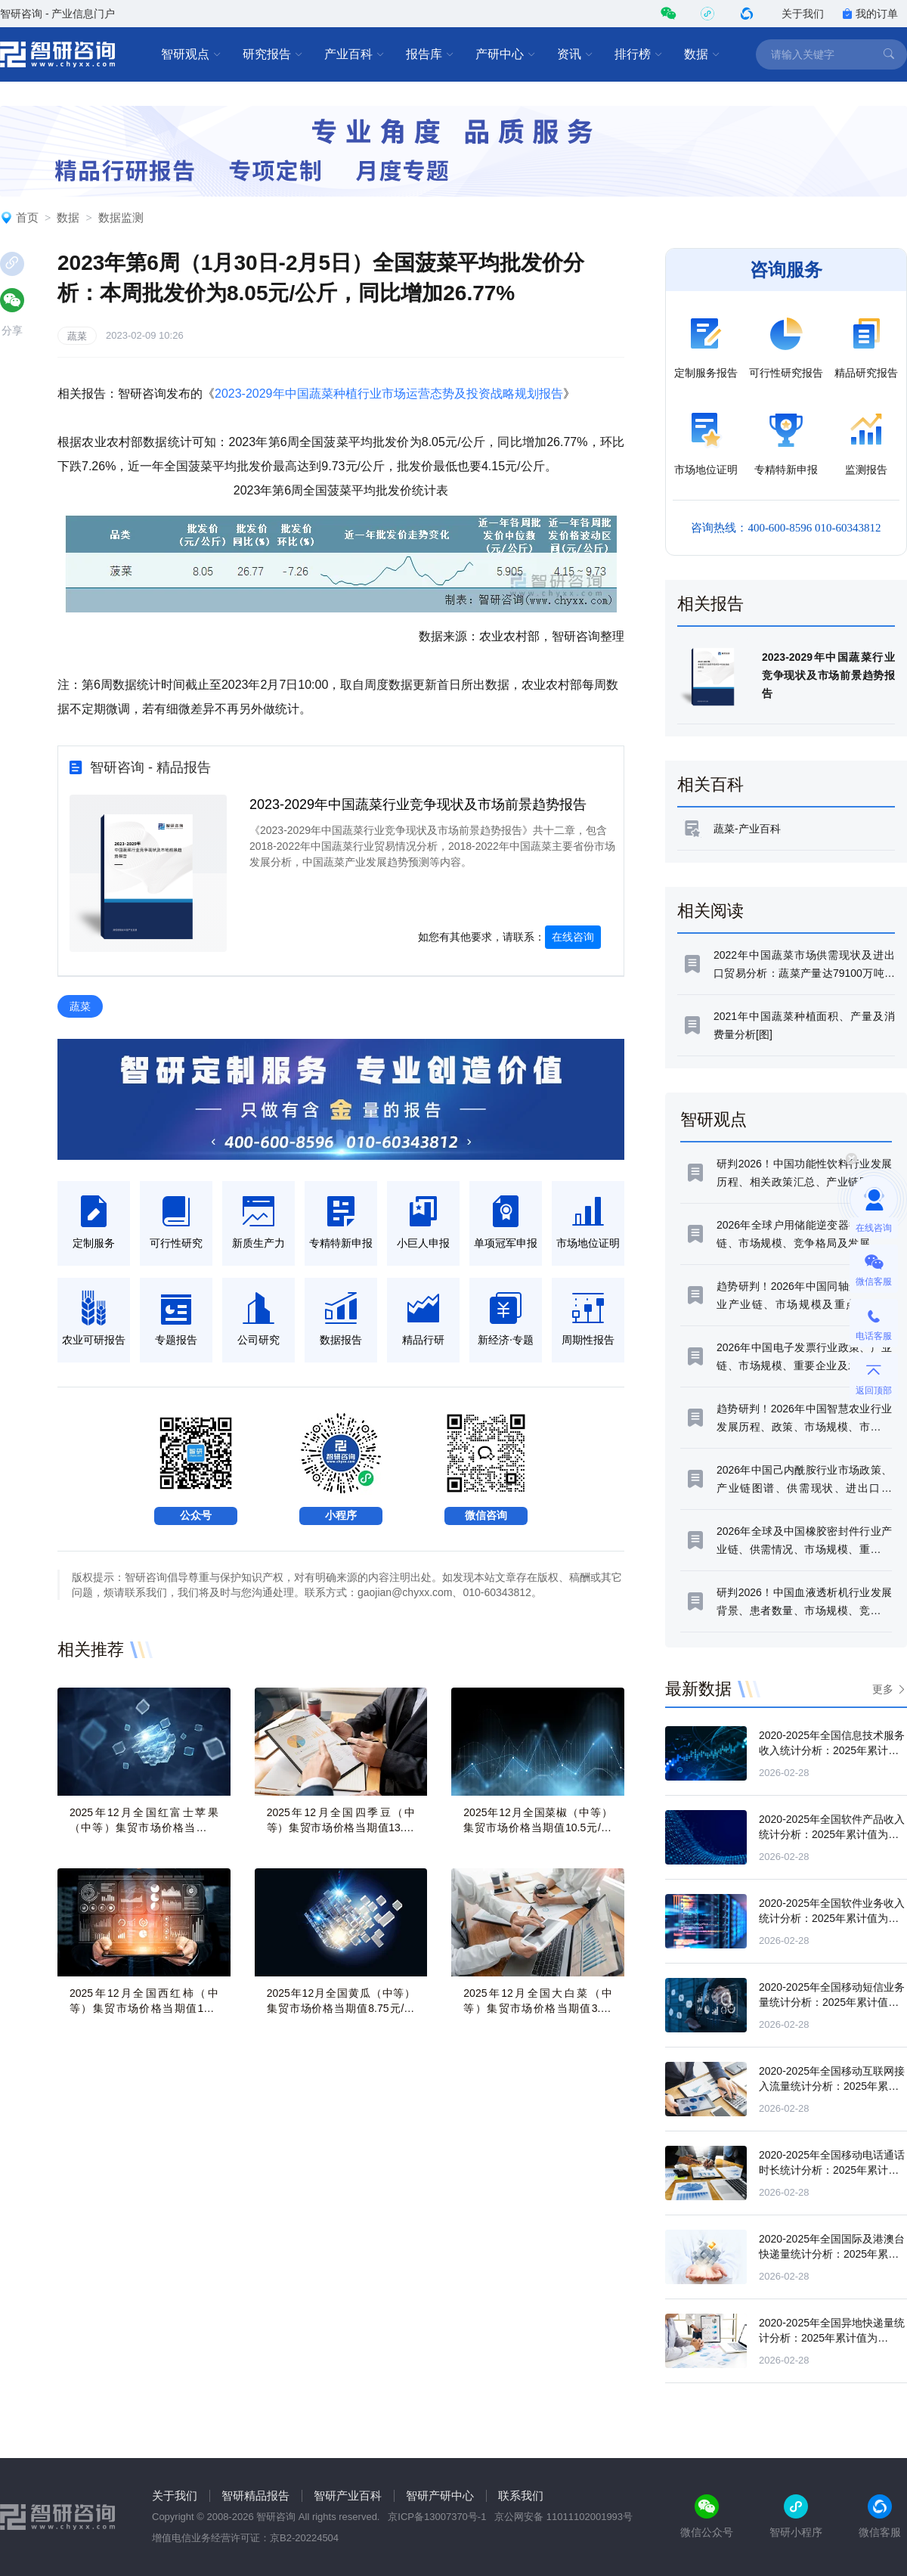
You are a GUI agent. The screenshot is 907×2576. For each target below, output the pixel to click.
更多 (882, 1689)
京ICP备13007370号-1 (437, 2516)
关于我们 (803, 14)
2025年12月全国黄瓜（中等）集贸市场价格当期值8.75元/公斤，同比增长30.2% (341, 2008)
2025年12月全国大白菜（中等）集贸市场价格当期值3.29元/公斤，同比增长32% (537, 2008)
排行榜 (638, 54)
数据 (702, 54)
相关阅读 (710, 910)
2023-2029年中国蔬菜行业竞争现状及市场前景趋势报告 (418, 804)
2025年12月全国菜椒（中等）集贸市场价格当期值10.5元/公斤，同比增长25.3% (537, 1827)
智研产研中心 (440, 2495)
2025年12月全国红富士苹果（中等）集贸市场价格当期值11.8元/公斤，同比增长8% (144, 1827)
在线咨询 (573, 937)
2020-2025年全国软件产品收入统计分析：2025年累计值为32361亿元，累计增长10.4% (832, 1834)
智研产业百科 (348, 2495)
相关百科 (710, 784)
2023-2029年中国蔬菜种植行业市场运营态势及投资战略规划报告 (389, 393)
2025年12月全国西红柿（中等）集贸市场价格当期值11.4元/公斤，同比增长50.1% (144, 2008)
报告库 (430, 54)
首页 (27, 217)
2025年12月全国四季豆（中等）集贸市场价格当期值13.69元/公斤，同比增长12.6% (341, 1827)
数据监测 (121, 217)
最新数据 (698, 1688)
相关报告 (710, 603)
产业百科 (354, 54)
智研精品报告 (255, 2495)
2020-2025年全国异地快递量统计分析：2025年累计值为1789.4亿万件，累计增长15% (832, 2338)
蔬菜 (77, 336)
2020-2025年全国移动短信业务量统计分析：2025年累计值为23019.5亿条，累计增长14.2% (832, 2002)
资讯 (575, 54)
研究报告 (273, 54)
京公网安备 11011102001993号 (563, 2516)
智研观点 (191, 54)
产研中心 (505, 54)
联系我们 (520, 2495)
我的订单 (870, 13)
